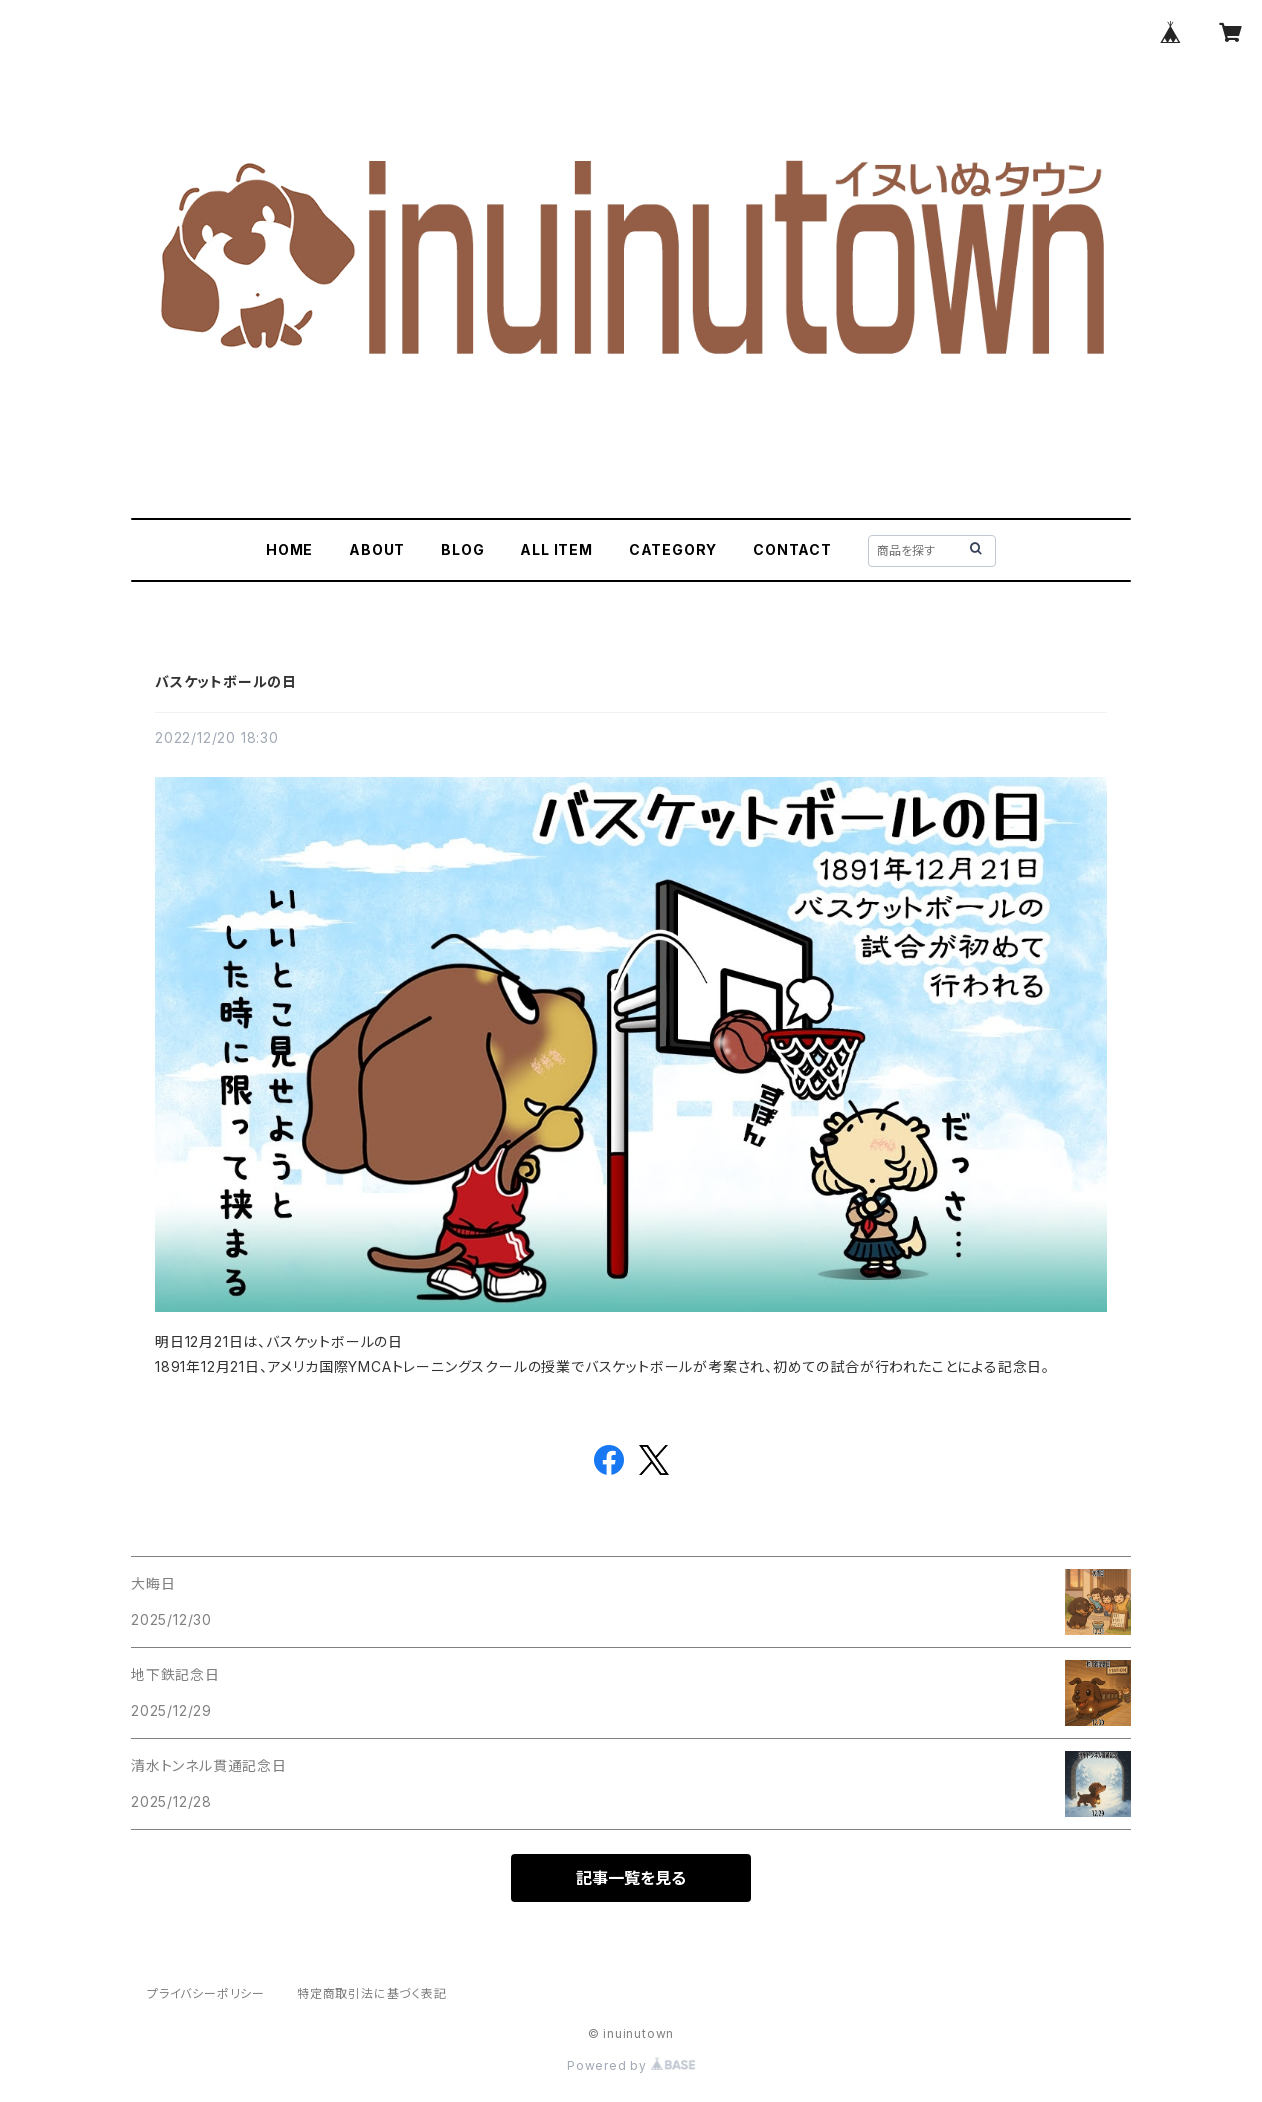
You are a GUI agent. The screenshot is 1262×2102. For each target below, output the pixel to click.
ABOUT (377, 549)
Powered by (631, 2065)
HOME (289, 549)
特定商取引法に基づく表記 (372, 1993)
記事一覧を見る (631, 1878)
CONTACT (792, 549)
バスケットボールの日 (226, 681)
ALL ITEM (556, 549)
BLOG (462, 549)
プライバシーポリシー (206, 1993)
